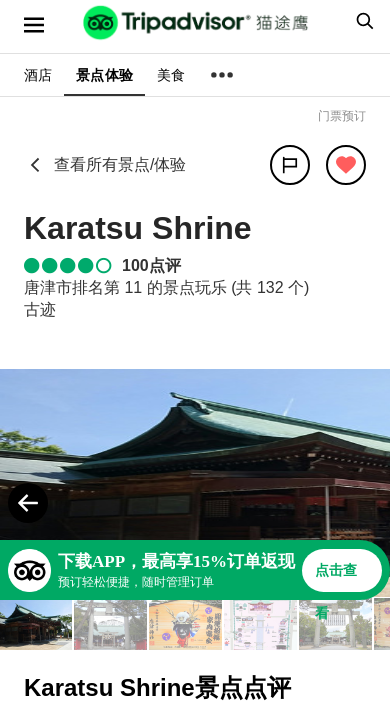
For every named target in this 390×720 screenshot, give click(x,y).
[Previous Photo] (28, 503)
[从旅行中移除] (346, 165)
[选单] (34, 25)
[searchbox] (362, 21)
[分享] (290, 165)
